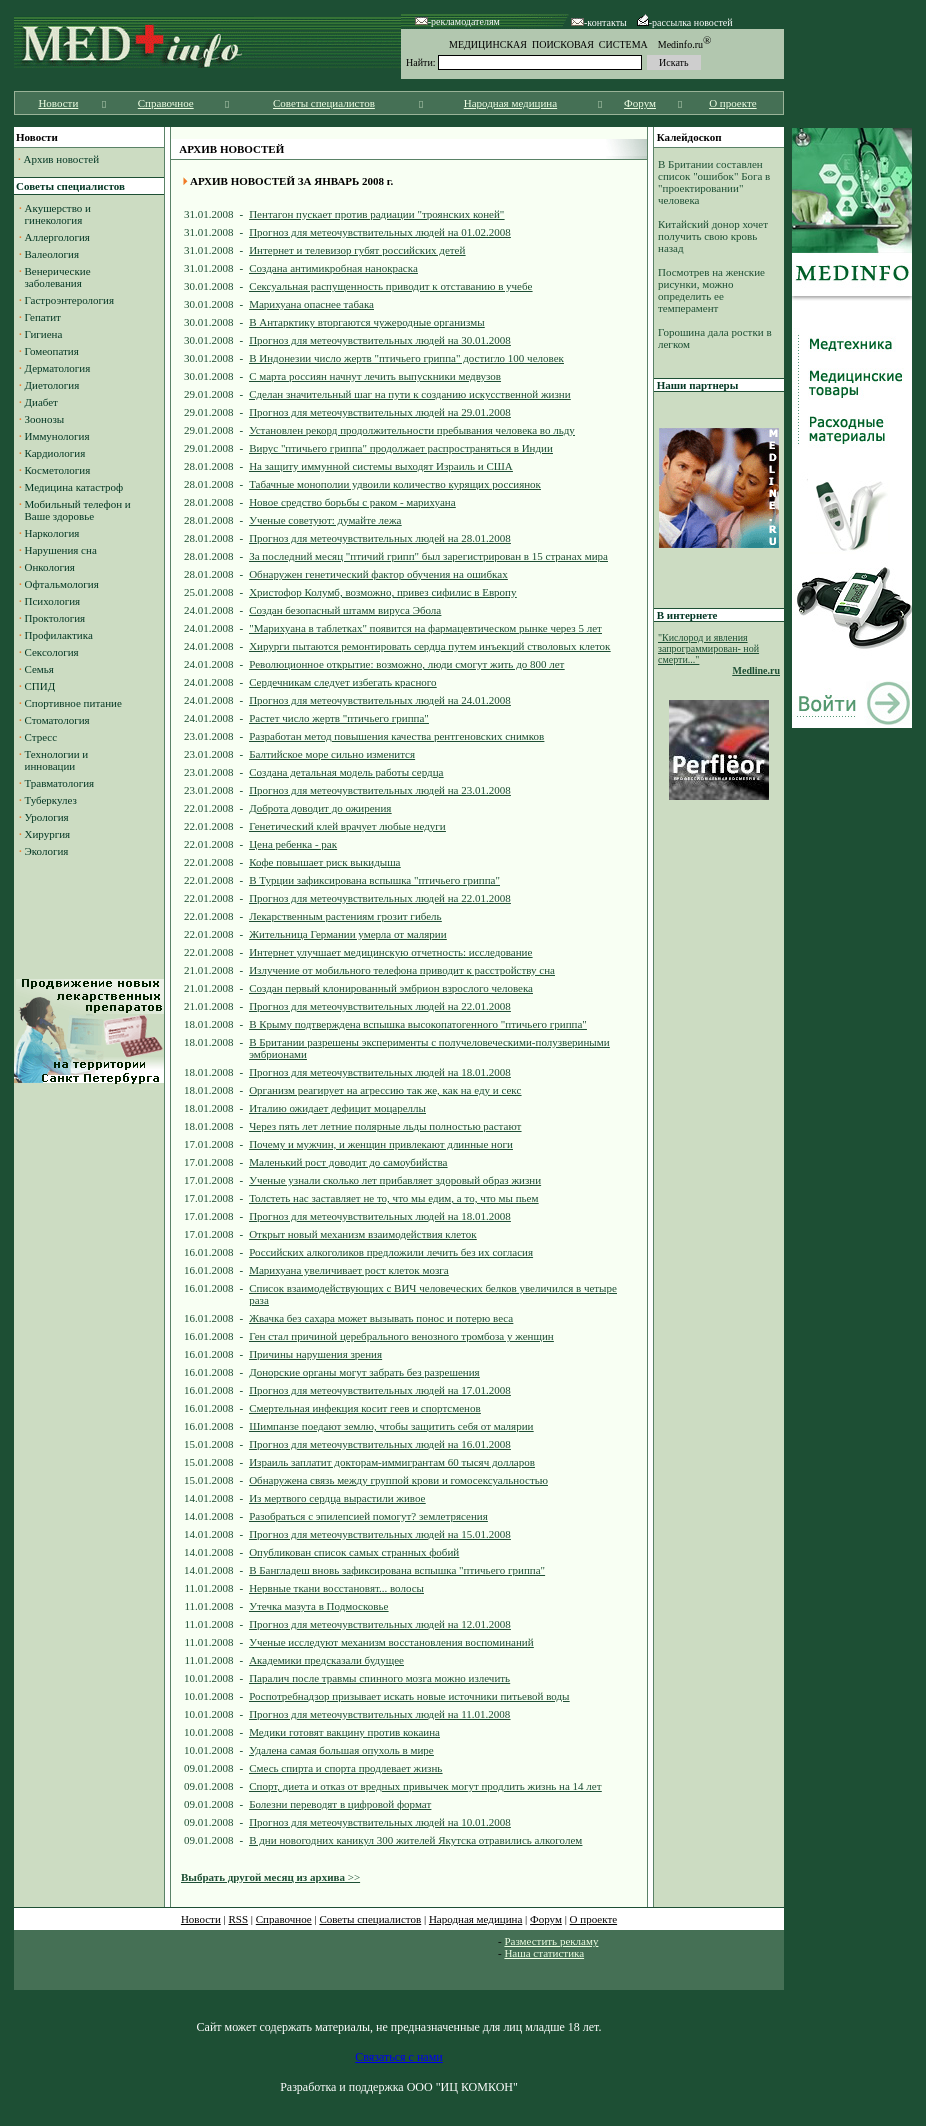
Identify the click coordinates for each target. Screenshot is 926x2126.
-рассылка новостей (685, 22)
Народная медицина (510, 103)
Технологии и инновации (53, 760)
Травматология (60, 783)
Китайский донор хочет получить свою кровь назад (713, 236)
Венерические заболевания (55, 277)
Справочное (166, 103)
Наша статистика (544, 1953)
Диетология (52, 385)
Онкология (50, 567)
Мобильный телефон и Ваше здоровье (75, 510)
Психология (53, 601)
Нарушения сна (61, 550)
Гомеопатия (52, 351)
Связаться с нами (398, 2057)
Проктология (55, 618)
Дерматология (58, 368)
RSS (239, 1919)
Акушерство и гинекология (55, 214)
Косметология (58, 470)
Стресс (41, 737)
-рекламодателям (457, 21)
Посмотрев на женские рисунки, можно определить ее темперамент (711, 290)
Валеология (52, 254)
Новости (58, 103)
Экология (47, 851)
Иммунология (57, 436)
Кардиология (55, 453)
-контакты (599, 22)
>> (270, 1877)
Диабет (41, 402)
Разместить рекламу (551, 1941)
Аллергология (57, 237)
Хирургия (48, 834)
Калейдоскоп (689, 137)
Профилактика (59, 635)
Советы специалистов (324, 103)
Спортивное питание (73, 703)
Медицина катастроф (74, 487)
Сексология (52, 652)
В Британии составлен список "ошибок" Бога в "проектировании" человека (714, 182)
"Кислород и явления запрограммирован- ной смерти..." (708, 648)
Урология (47, 817)
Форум (640, 103)
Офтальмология (62, 584)
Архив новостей (62, 159)
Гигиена (44, 334)
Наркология (52, 533)
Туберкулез (51, 800)
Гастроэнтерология (70, 300)
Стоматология (57, 720)
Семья (39, 669)
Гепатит (43, 317)
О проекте (733, 103)
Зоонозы (45, 419)
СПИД (40, 686)
